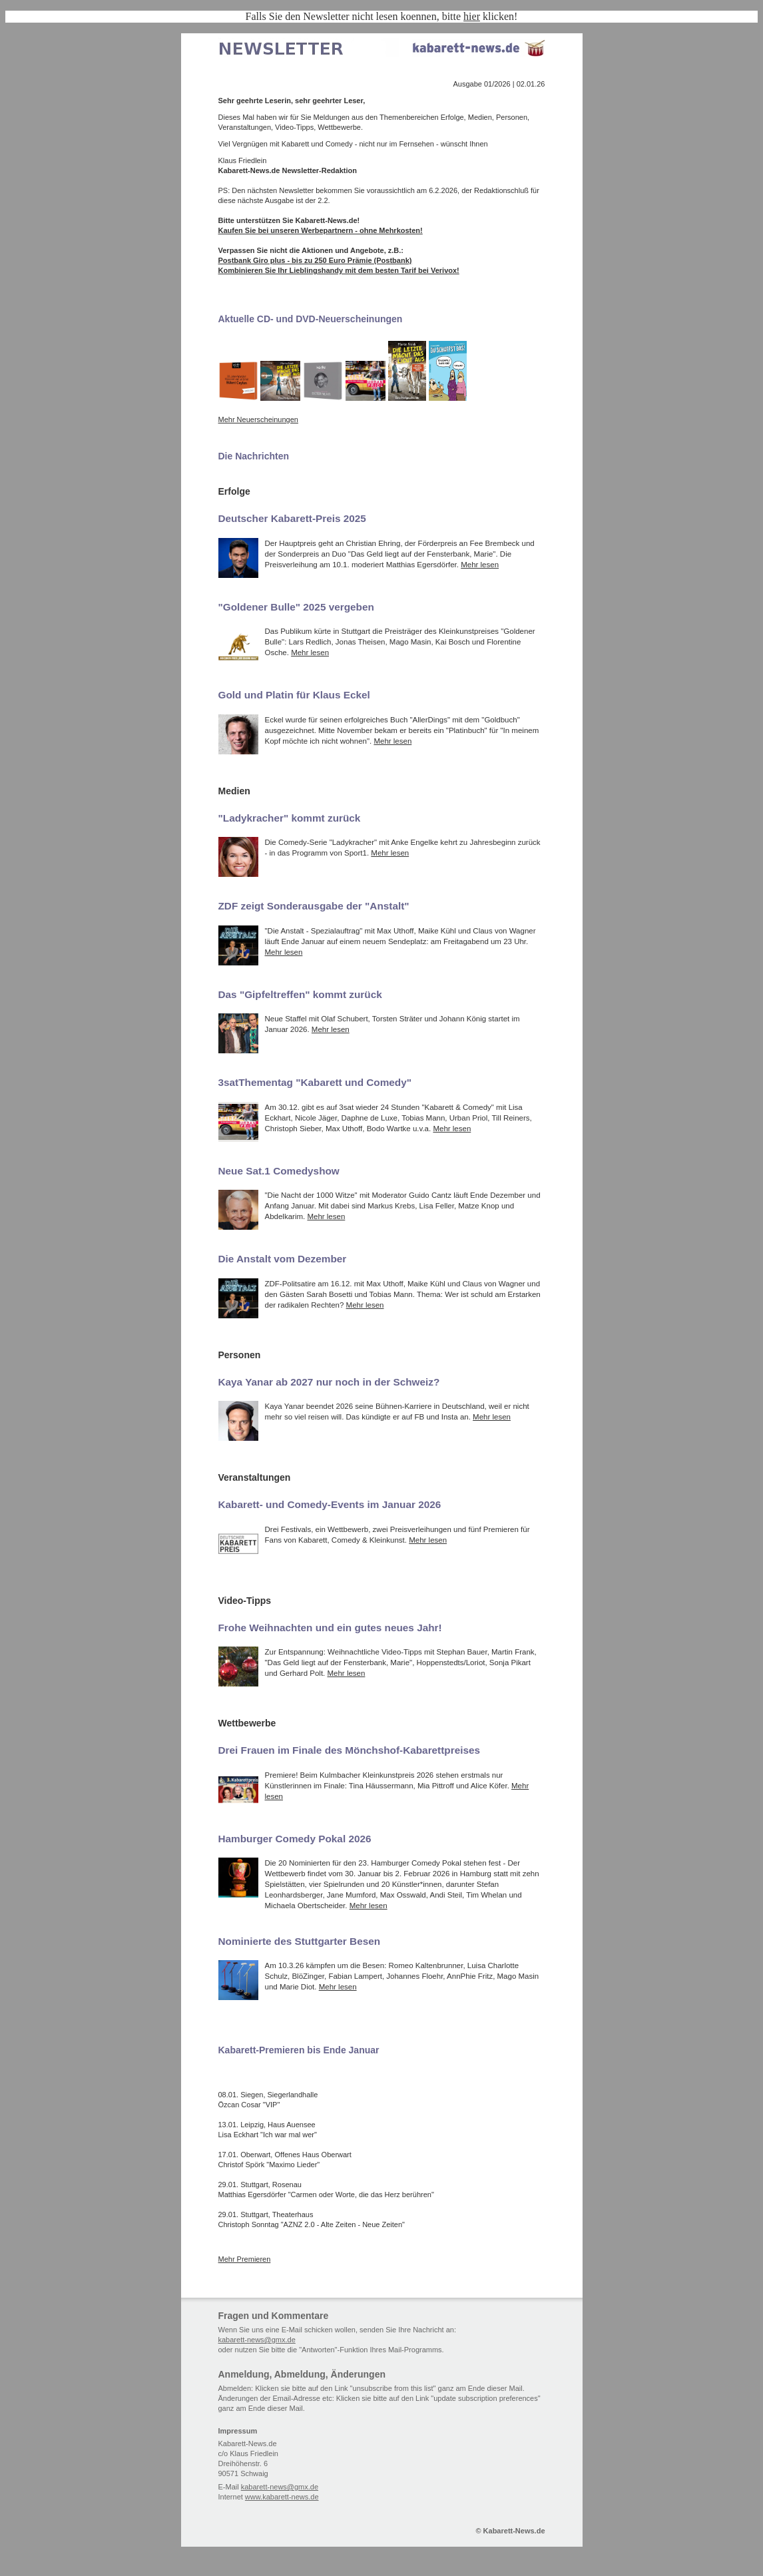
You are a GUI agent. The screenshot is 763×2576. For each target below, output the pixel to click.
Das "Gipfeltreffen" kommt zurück (300, 994)
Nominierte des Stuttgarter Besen (299, 1941)
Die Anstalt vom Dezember (282, 1258)
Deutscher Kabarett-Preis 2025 (292, 518)
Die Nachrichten (254, 456)
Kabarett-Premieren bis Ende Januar (299, 2050)
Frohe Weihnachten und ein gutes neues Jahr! (330, 1627)
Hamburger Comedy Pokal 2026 (295, 1838)
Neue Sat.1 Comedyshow (279, 1170)
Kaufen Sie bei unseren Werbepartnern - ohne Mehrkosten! (320, 230)
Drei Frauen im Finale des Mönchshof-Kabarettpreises (349, 1750)
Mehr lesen (480, 565)
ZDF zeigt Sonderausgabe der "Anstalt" (313, 905)
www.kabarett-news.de (282, 2497)
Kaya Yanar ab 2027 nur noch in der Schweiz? (329, 1382)
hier (471, 16)
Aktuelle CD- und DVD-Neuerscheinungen (310, 319)
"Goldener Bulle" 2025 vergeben (296, 607)
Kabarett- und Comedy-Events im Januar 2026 (329, 1504)
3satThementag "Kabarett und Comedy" (315, 1082)
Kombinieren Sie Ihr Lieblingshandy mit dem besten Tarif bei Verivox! (338, 270)
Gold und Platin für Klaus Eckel (294, 694)
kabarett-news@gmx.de (257, 2340)
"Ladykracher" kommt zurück (289, 818)
